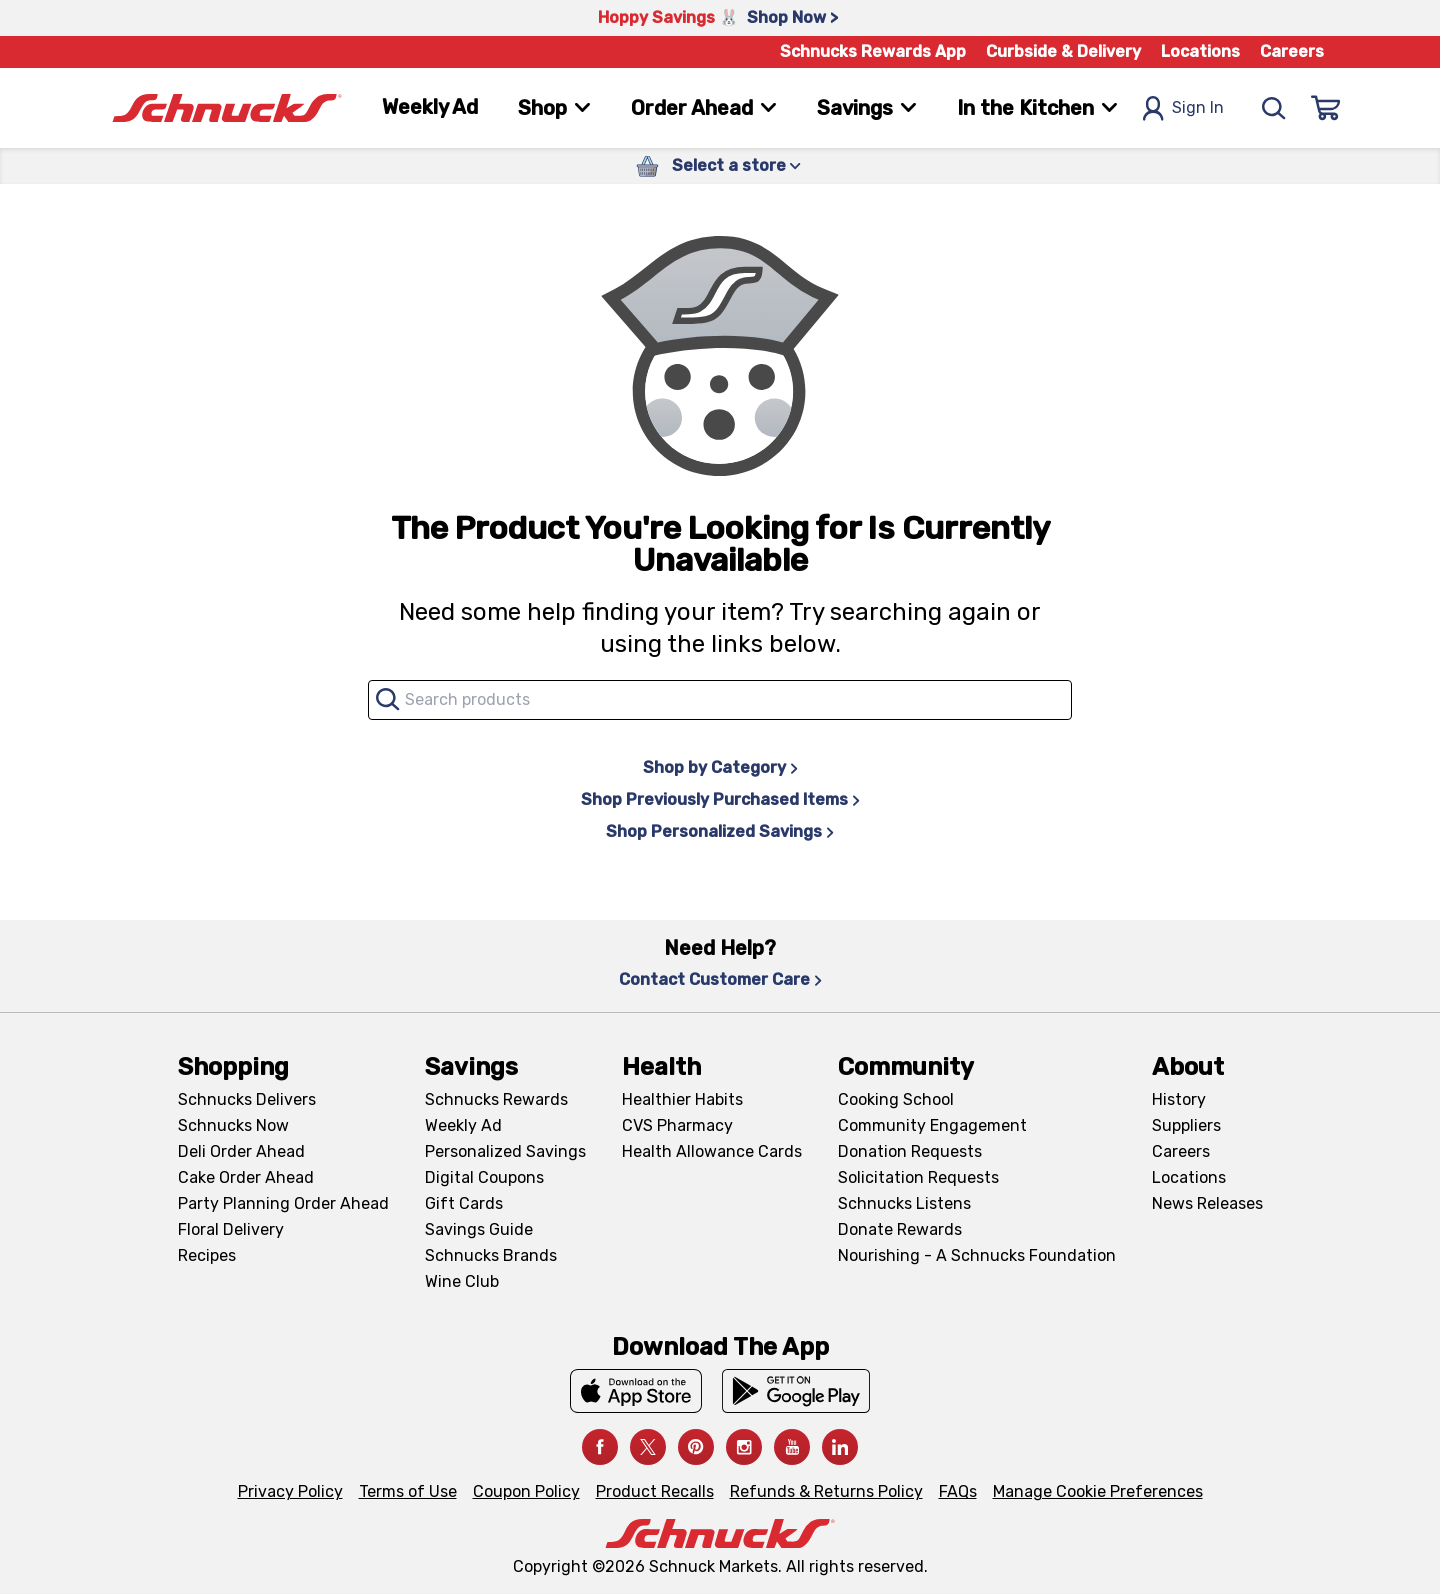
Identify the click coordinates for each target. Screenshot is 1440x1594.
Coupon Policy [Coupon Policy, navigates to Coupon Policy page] (526, 1491)
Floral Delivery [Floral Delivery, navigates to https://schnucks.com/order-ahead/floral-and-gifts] (231, 1229)
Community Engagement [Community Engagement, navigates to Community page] (932, 1125)
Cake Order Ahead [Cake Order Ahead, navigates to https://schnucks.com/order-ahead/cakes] (246, 1177)
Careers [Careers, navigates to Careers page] (1292, 51)
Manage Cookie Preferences (1098, 1491)
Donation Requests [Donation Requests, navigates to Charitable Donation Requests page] (910, 1151)
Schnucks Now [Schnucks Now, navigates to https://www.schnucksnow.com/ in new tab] (233, 1125)
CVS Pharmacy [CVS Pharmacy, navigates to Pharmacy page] (677, 1125)
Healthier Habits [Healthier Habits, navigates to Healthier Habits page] (682, 1099)
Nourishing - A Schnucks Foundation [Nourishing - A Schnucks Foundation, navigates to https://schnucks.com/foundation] (977, 1255)
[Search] (1274, 108)
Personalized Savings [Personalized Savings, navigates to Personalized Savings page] (505, 1151)
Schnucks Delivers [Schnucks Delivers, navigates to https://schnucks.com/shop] (247, 1099)
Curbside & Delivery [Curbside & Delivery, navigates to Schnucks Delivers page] (1063, 51)
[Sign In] (1326, 108)
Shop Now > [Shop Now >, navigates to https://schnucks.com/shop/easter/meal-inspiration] (792, 17)
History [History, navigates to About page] (1179, 1099)
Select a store (736, 165)
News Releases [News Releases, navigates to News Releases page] (1207, 1203)
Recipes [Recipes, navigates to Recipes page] (207, 1255)
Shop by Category (720, 767)
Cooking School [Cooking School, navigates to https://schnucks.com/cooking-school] (896, 1099)
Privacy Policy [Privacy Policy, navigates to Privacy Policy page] (290, 1491)
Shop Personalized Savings (720, 831)
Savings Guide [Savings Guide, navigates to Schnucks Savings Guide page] (479, 1229)
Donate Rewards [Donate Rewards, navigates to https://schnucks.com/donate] (900, 1229)
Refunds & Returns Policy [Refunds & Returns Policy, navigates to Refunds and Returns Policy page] (826, 1491)
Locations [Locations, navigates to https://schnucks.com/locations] (1200, 51)
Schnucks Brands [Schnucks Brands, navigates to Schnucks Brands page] (491, 1255)
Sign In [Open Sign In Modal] (1183, 108)
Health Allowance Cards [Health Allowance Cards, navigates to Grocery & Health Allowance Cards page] (712, 1151)
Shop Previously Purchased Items (720, 799)
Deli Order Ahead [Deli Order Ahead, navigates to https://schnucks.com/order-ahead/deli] (241, 1151)
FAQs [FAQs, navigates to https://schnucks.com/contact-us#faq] (958, 1491)
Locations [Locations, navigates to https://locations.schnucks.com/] (1189, 1177)
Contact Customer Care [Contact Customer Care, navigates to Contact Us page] (720, 979)
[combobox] (720, 700)
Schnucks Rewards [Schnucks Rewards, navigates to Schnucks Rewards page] (496, 1099)
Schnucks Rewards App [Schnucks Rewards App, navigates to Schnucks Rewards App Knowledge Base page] (873, 51)
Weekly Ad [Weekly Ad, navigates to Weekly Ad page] (430, 107)
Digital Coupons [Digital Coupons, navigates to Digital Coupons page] (484, 1177)
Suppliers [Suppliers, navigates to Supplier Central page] (1186, 1125)
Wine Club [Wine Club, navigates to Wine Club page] (462, 1281)
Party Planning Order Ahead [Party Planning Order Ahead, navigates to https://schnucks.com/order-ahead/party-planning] (283, 1203)
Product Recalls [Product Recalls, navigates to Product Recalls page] (655, 1491)
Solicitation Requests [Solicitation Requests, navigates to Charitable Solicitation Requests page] (918, 1177)
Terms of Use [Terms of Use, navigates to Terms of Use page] (408, 1491)
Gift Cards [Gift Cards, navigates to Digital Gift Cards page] (464, 1203)
